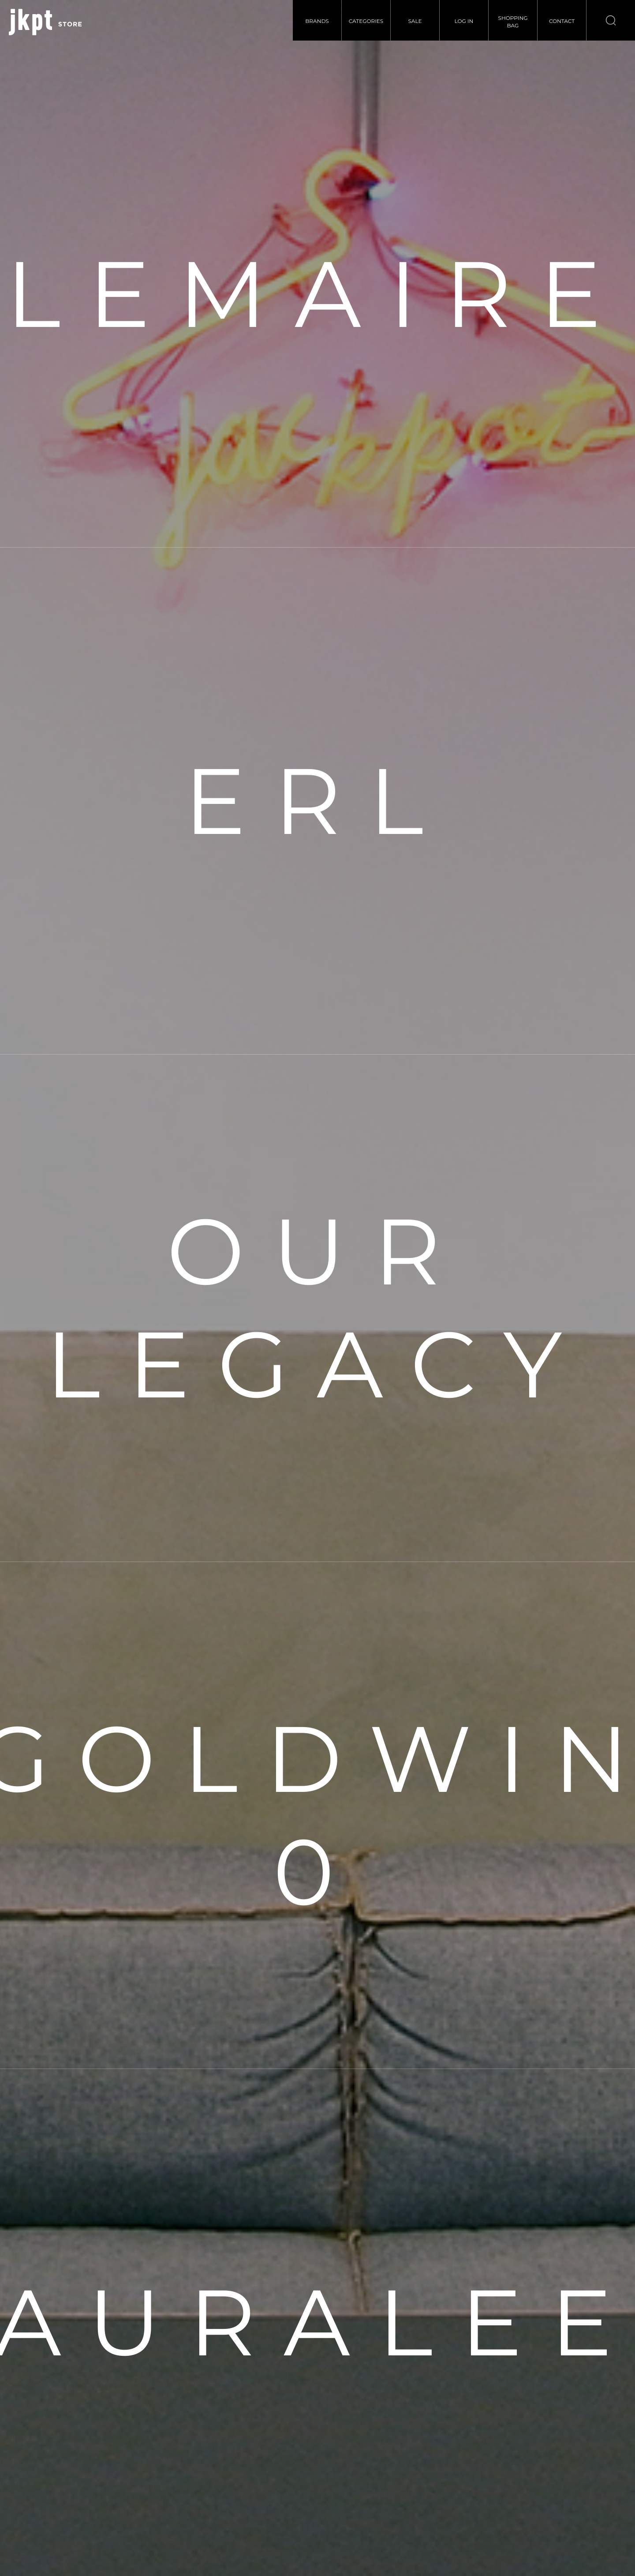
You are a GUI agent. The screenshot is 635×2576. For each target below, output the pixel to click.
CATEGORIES (366, 21)
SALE (415, 21)
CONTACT (562, 21)
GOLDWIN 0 (317, 1815)
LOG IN (464, 21)
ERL (317, 800)
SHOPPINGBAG (513, 22)
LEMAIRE (317, 293)
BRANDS (317, 21)
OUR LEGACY (317, 1308)
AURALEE (317, 2322)
